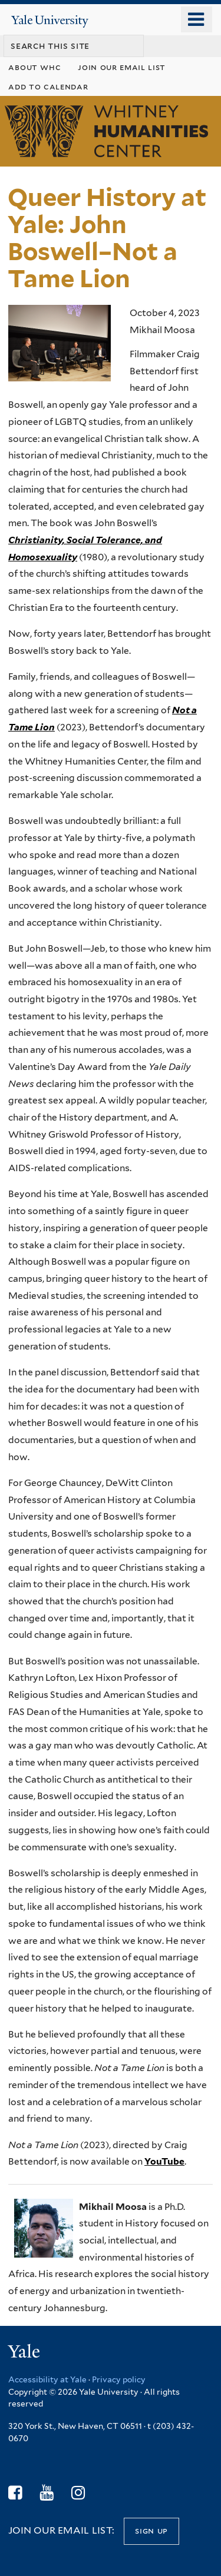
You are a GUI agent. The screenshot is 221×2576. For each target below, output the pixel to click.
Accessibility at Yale (47, 2379)
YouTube (164, 2161)
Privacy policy (119, 2379)
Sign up (151, 2530)
